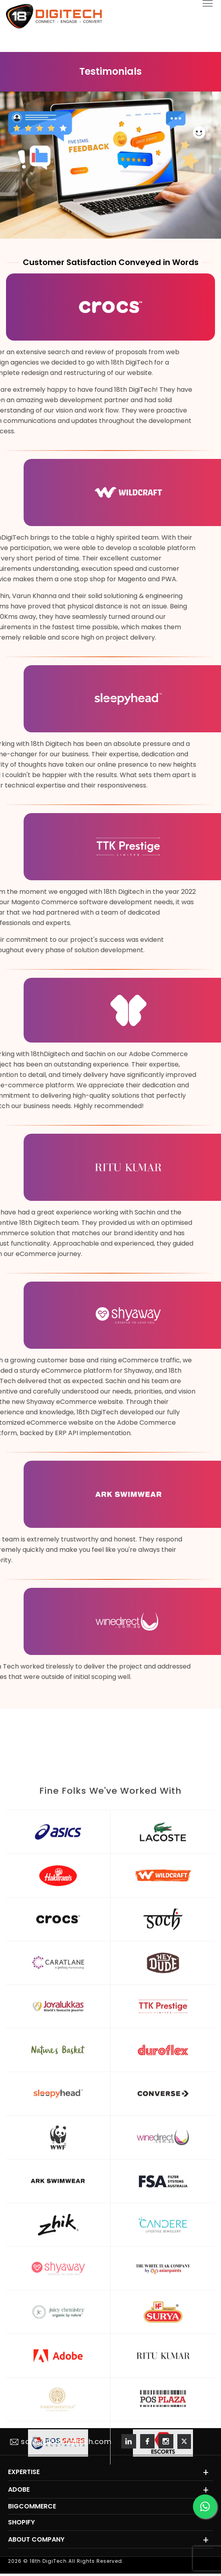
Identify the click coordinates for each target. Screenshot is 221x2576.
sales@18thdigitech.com (60, 2441)
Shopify (21, 2522)
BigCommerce (32, 2506)
